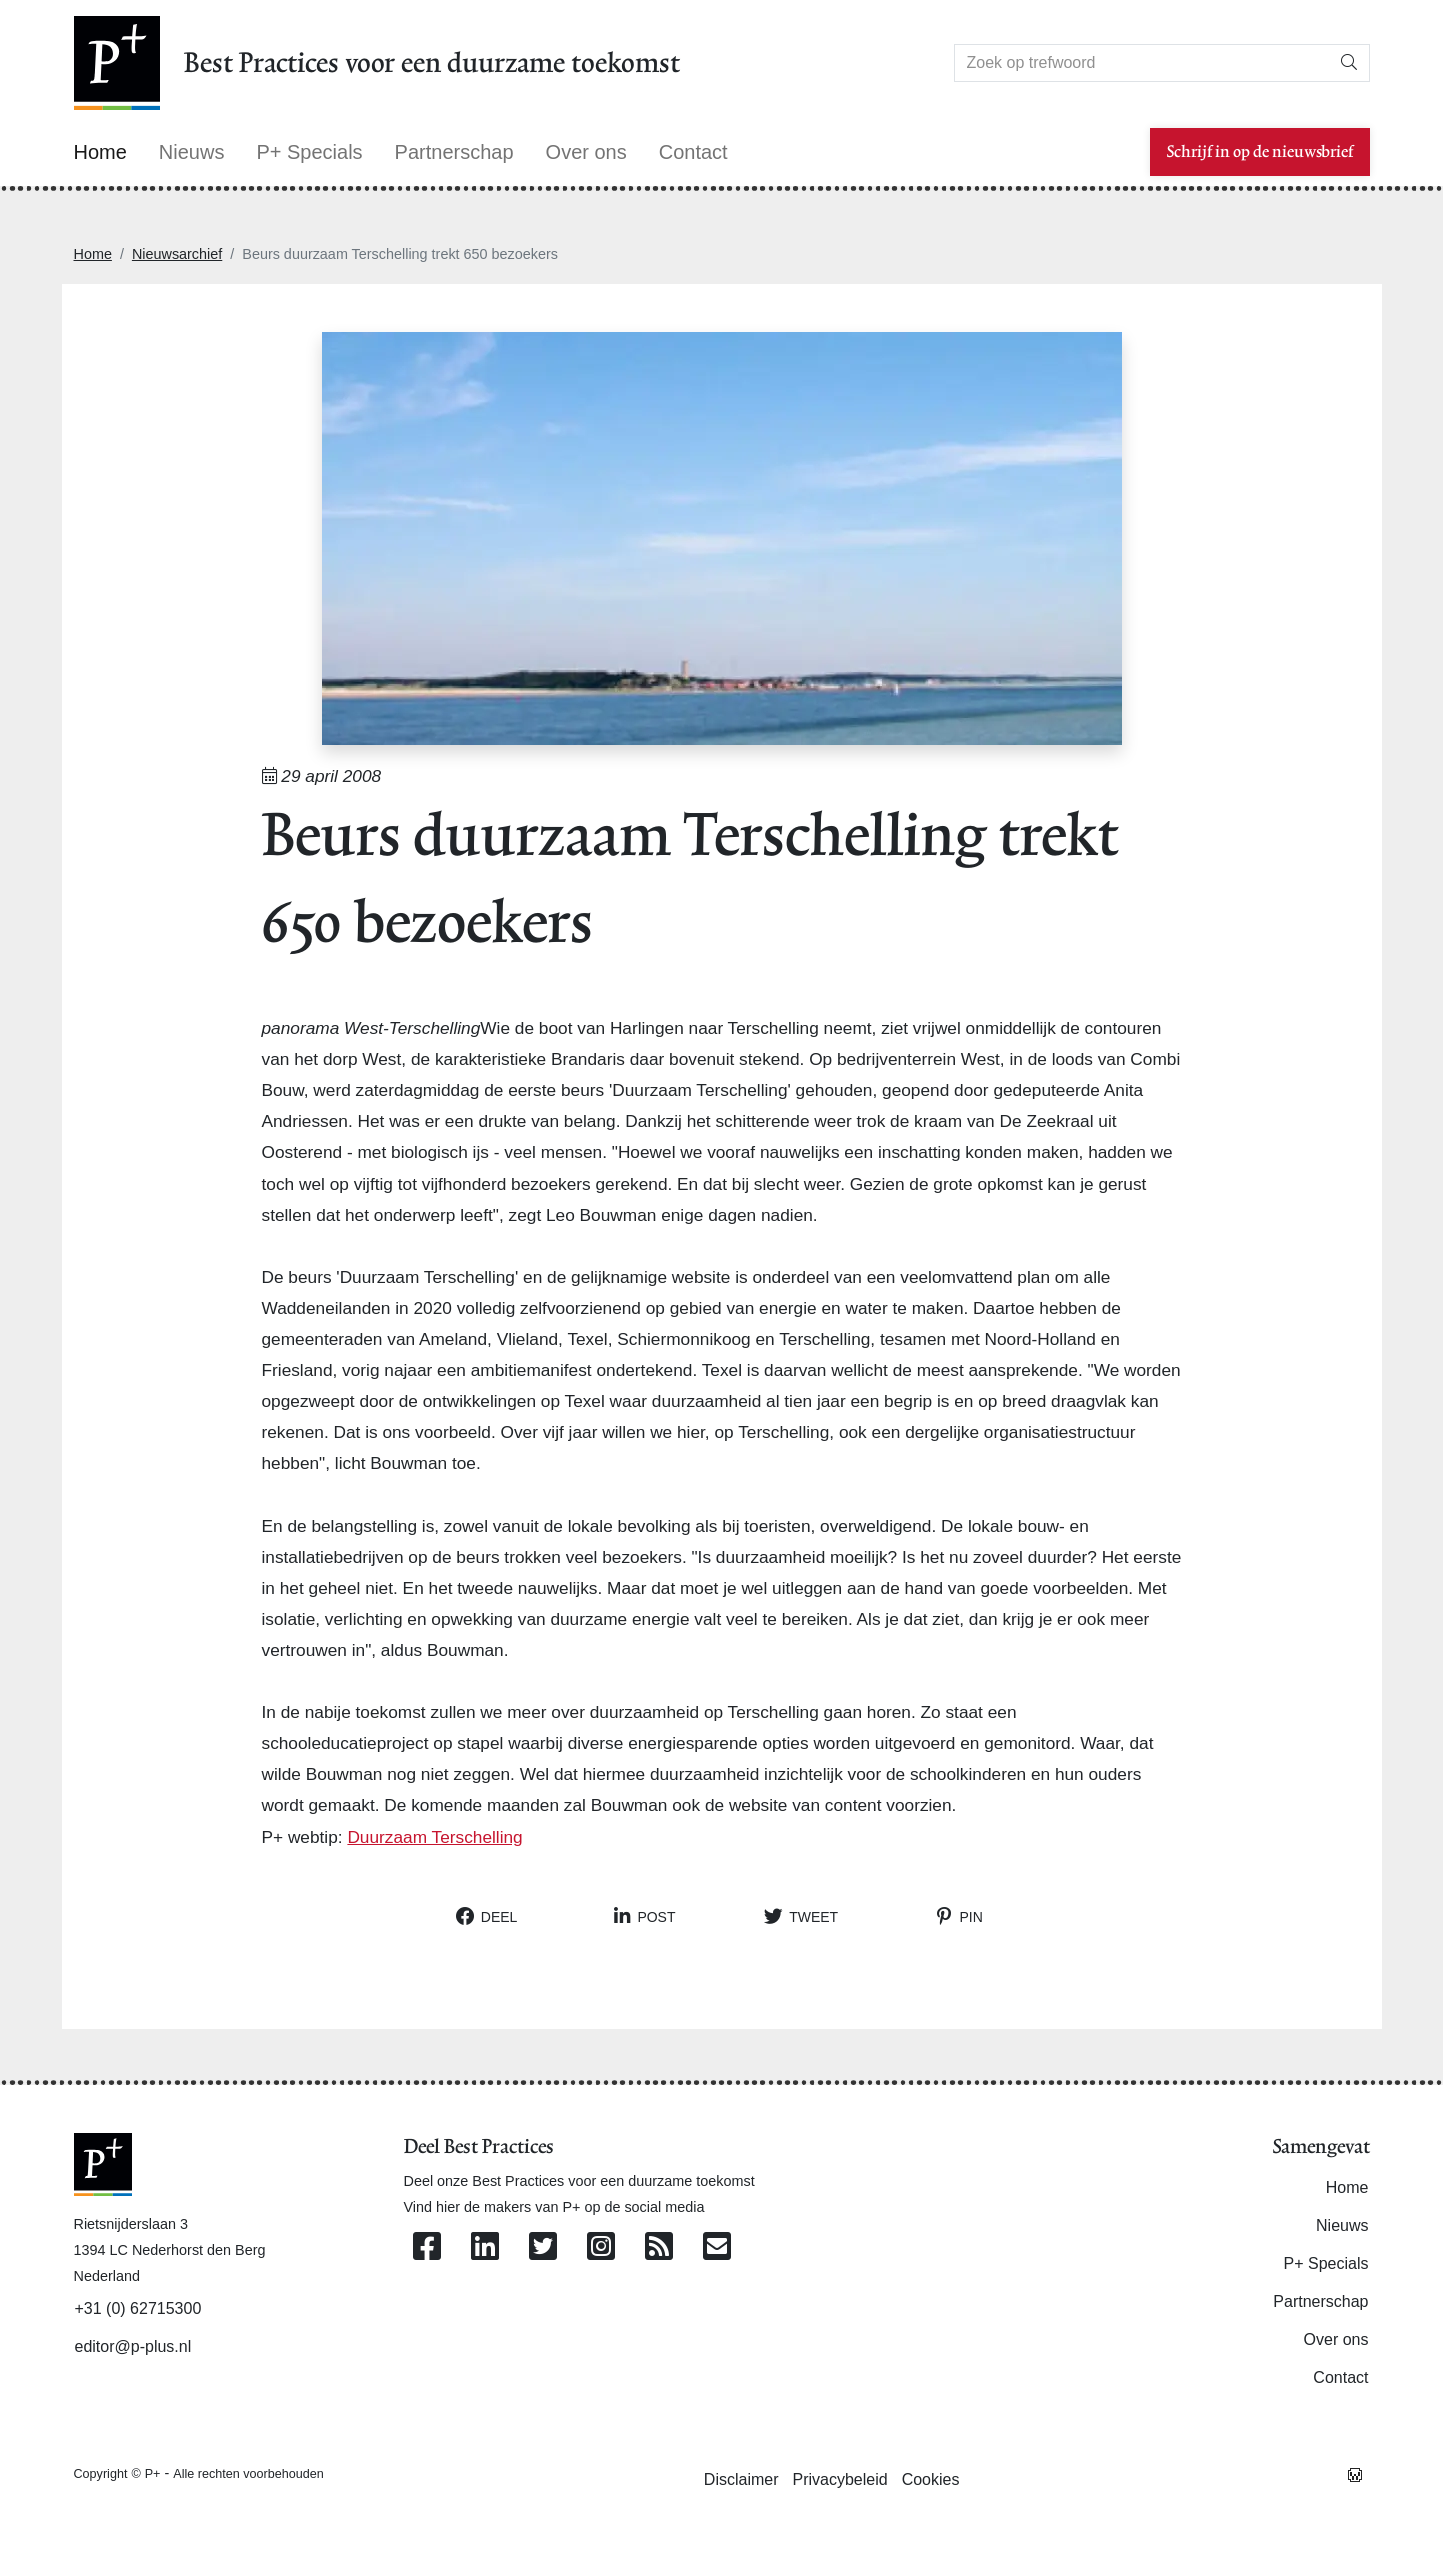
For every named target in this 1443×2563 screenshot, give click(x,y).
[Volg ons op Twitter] (543, 2247)
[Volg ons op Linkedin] (485, 2247)
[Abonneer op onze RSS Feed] (659, 2247)
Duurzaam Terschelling (434, 1837)
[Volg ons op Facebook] (427, 2247)
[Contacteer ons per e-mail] (717, 2247)
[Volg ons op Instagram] (601, 2247)
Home (93, 254)
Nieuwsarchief (177, 254)
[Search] (1142, 63)
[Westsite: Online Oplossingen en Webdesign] (1355, 2473)
